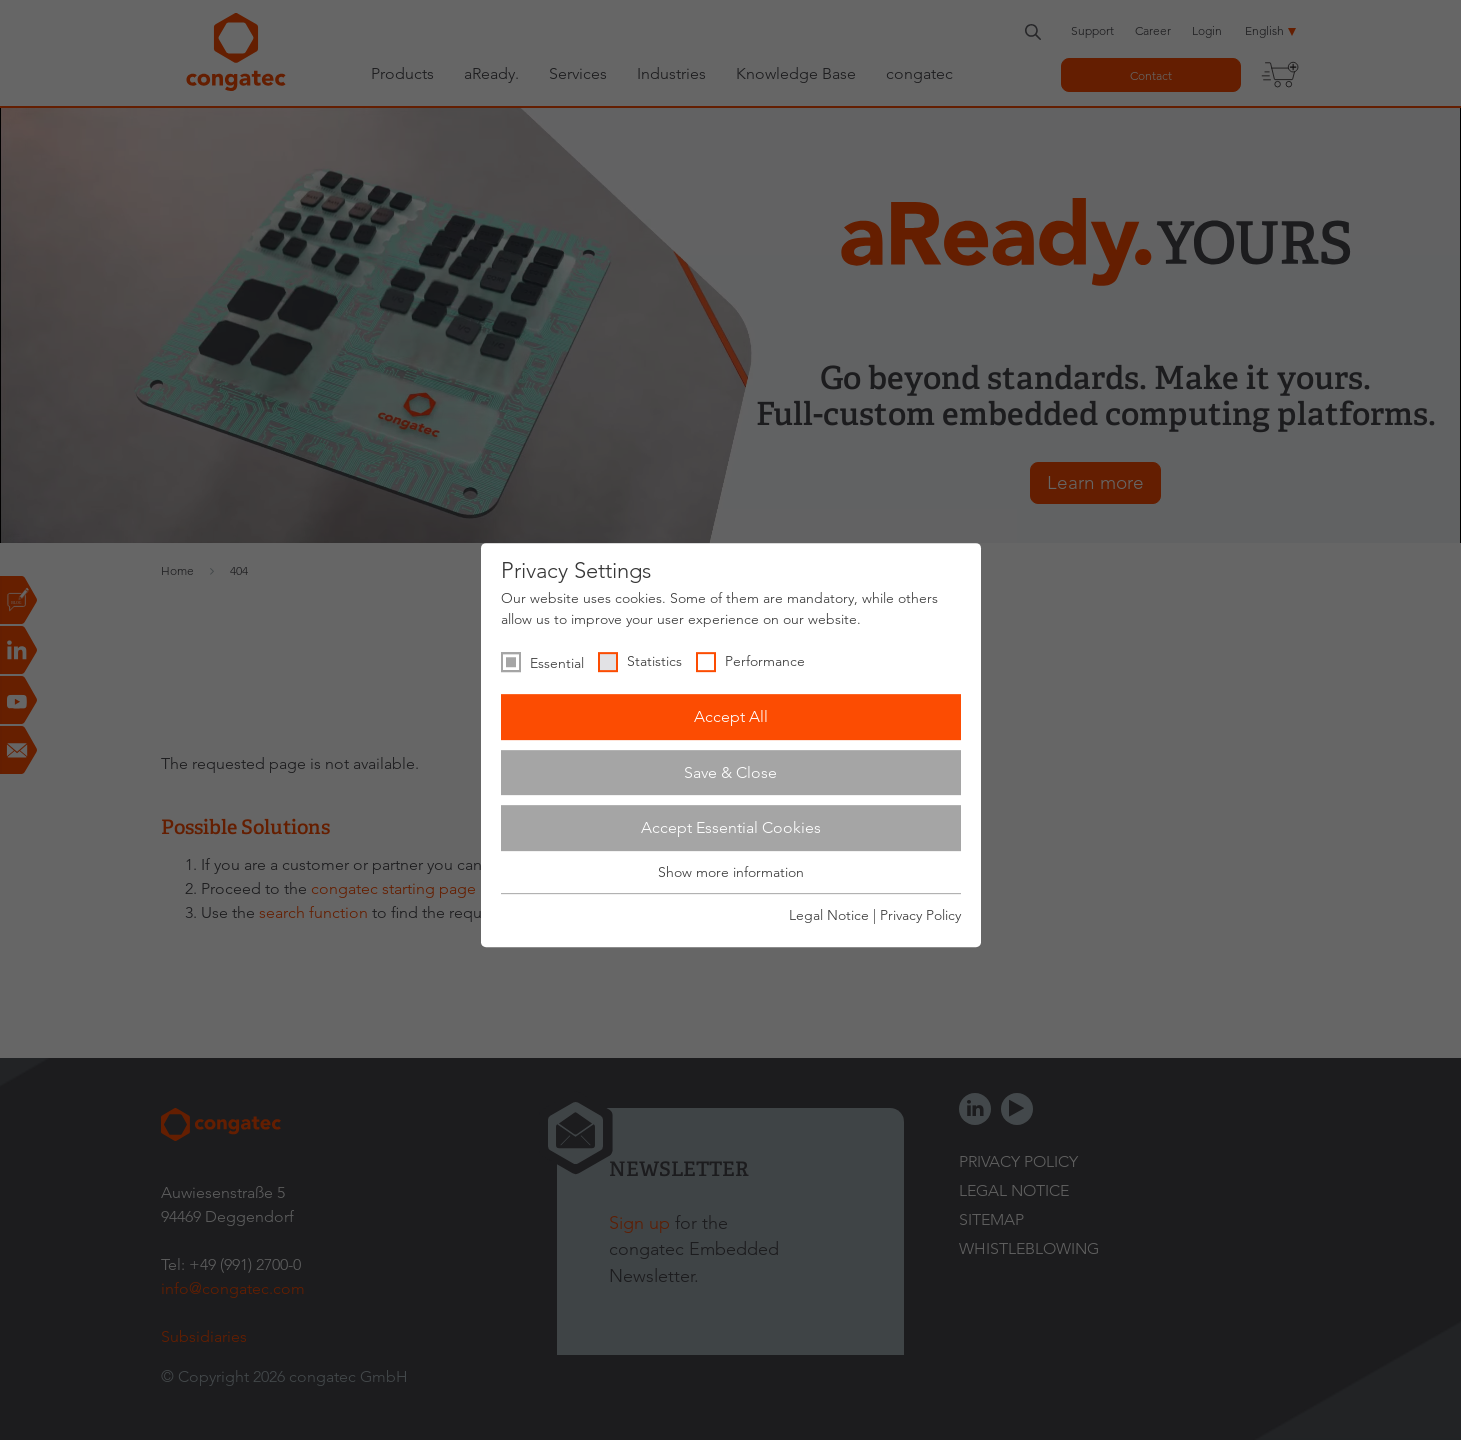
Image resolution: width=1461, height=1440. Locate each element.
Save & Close (730, 772)
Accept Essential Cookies (731, 827)
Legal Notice (829, 915)
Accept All (731, 716)
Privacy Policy (920, 915)
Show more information (731, 872)
